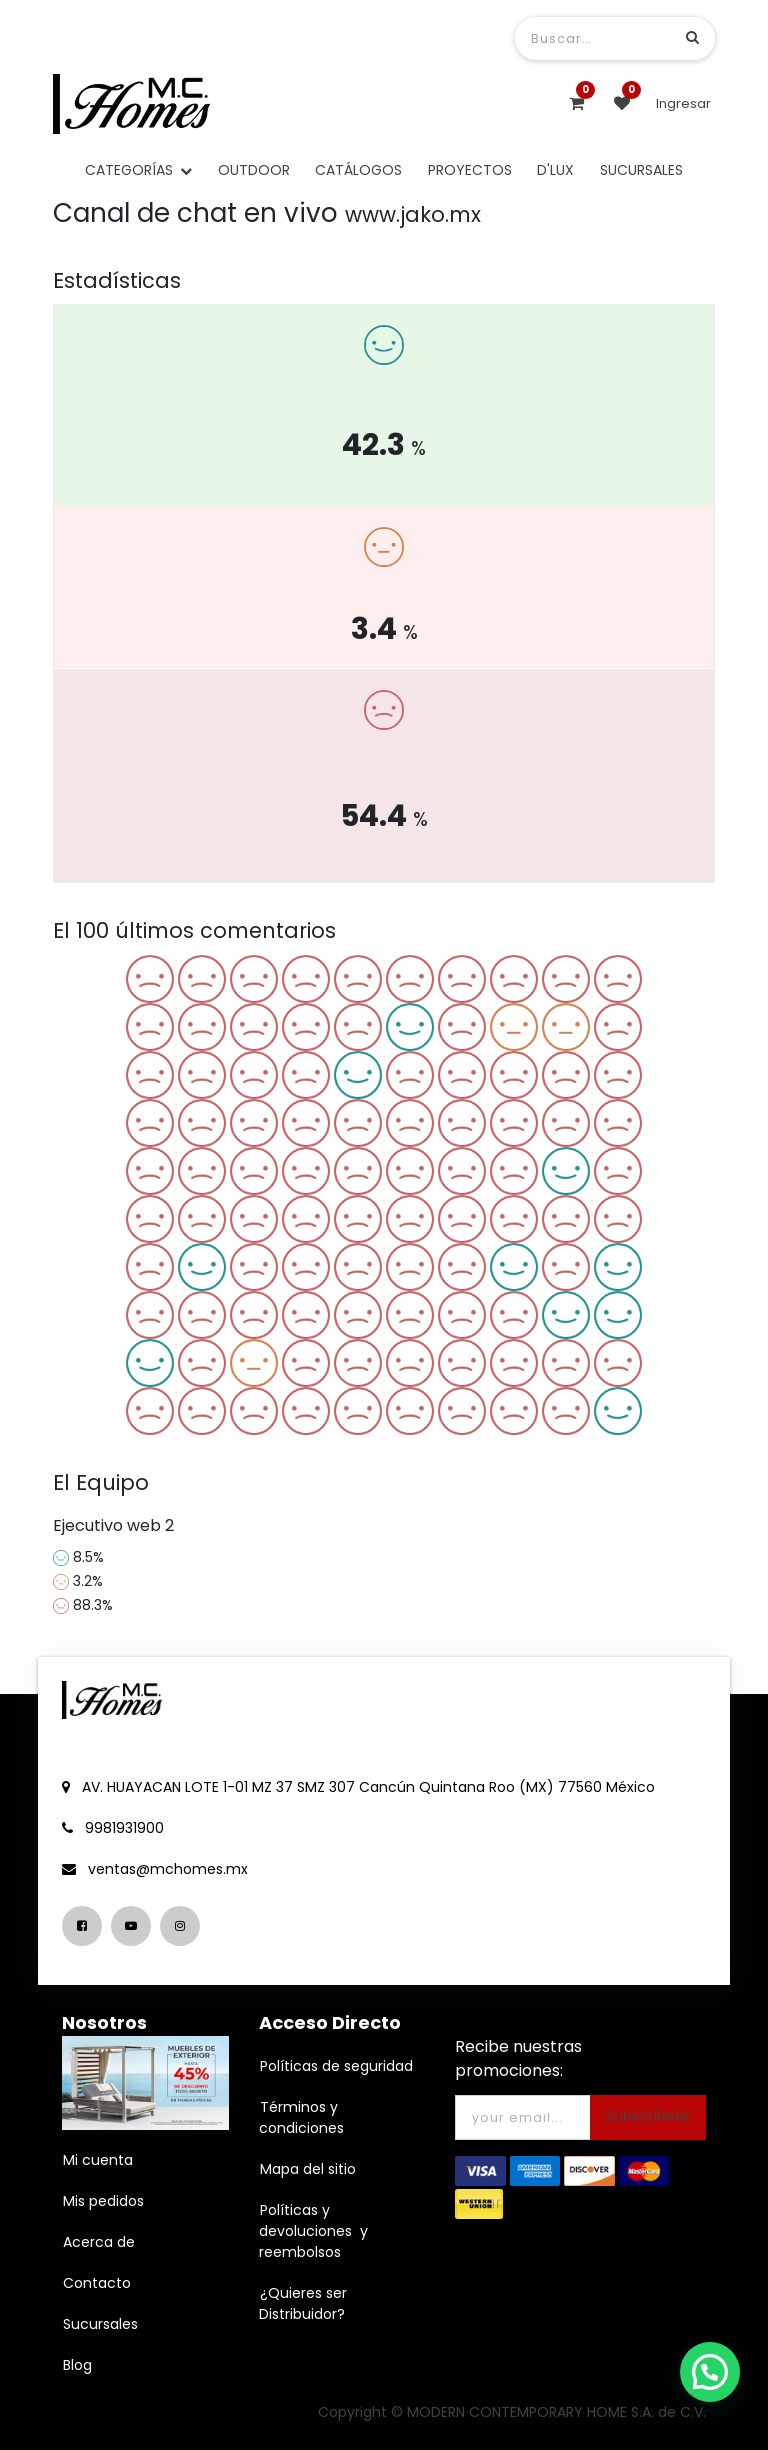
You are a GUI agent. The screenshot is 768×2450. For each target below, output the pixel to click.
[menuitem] (254, 170)
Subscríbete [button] (648, 2116)
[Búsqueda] (692, 37)
